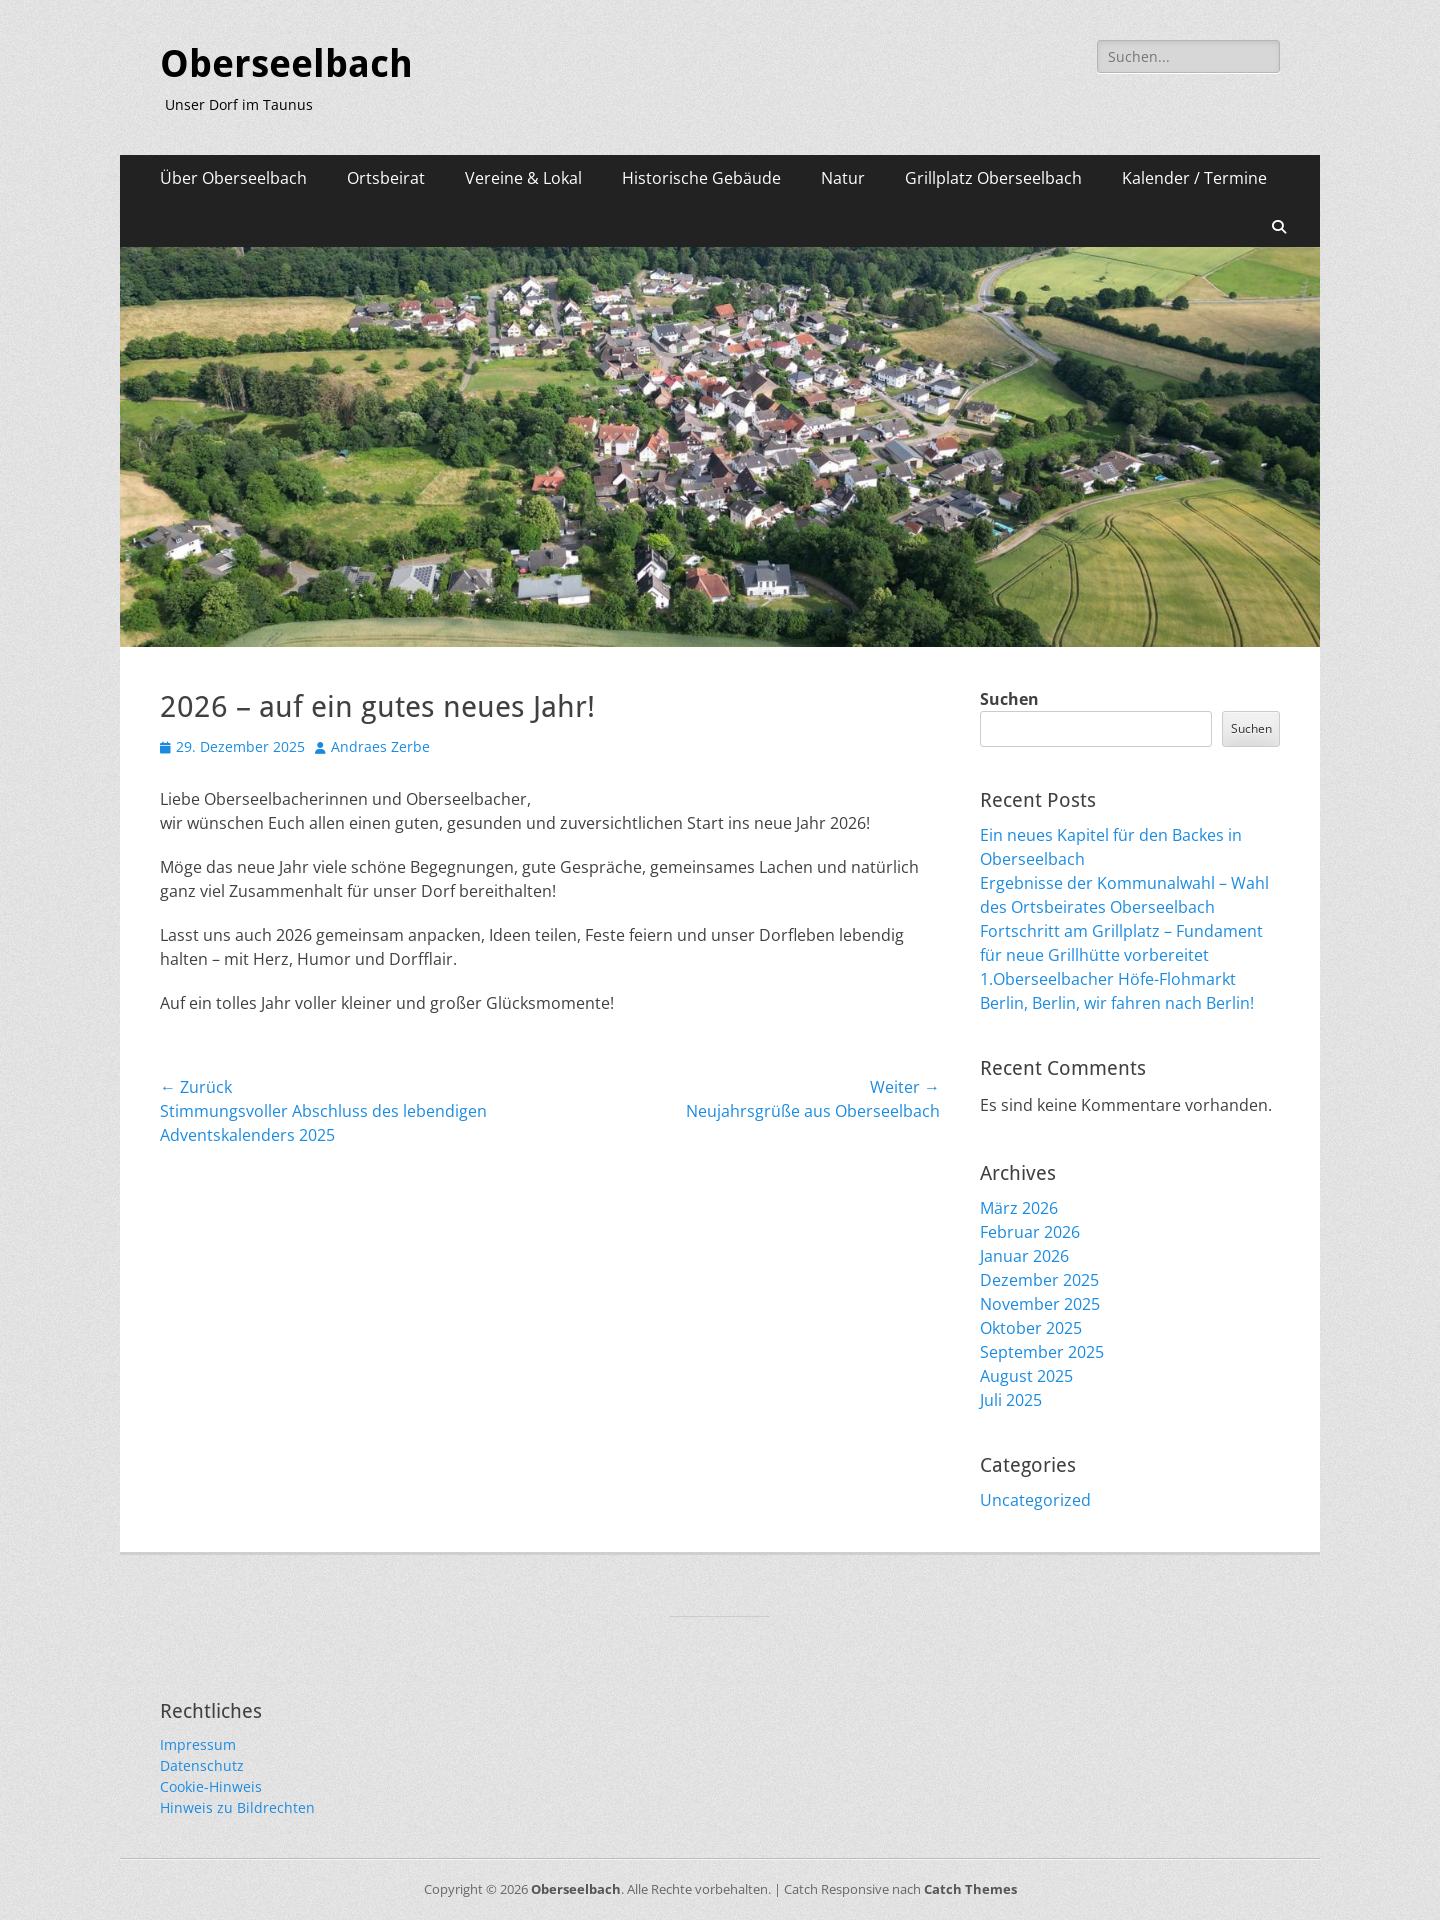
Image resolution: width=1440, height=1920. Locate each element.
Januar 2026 (1024, 1256)
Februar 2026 (1030, 1232)
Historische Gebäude (701, 178)
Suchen (1009, 699)
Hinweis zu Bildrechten (237, 1807)
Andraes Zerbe (380, 746)
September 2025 (1042, 1352)
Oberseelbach (286, 64)
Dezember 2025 (1039, 1280)
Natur (843, 178)
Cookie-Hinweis (211, 1786)
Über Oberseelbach (233, 178)
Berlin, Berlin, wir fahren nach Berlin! (1117, 1003)
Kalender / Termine (1194, 178)
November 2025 (1040, 1304)
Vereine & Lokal (523, 178)
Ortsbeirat (386, 178)
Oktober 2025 (1031, 1328)
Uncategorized (1035, 1500)
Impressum (198, 1744)
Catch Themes (970, 1889)
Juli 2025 (1011, 1400)
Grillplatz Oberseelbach (993, 178)
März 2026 (1019, 1208)
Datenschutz (202, 1765)
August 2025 (1026, 1376)
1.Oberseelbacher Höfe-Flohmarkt (1108, 979)
